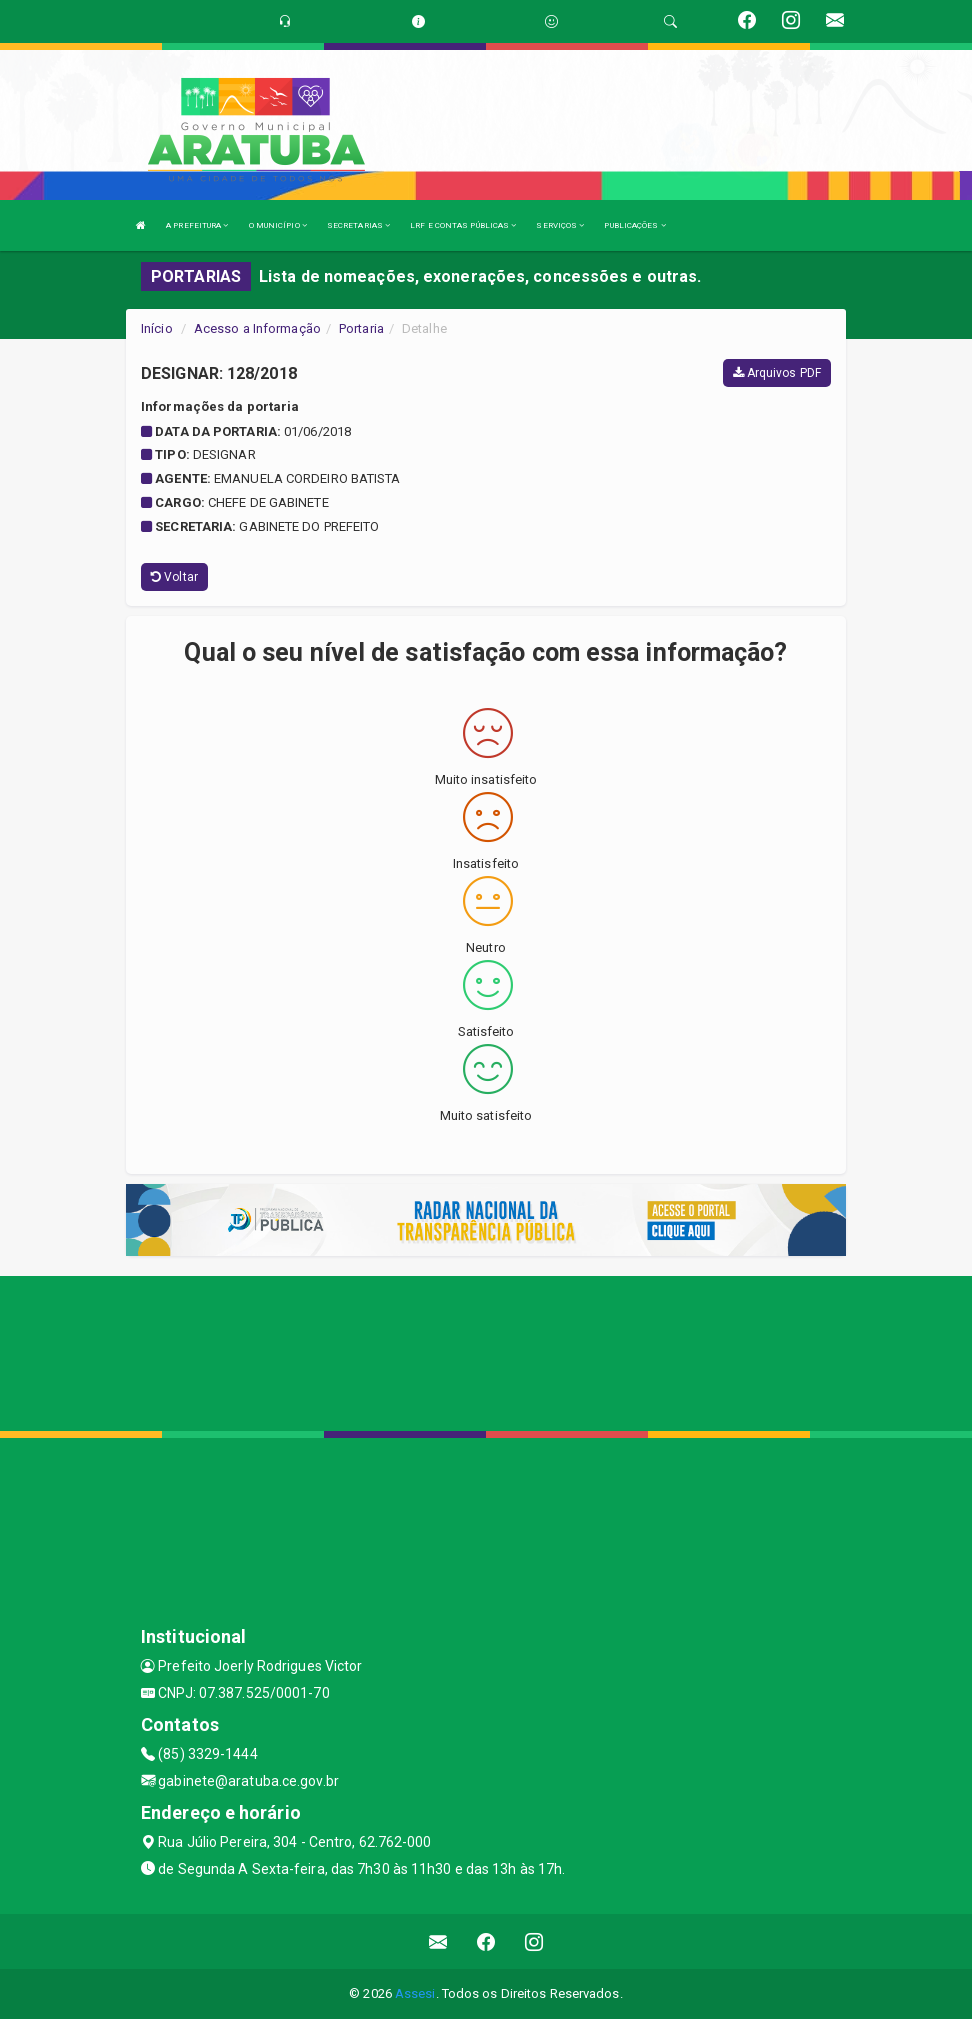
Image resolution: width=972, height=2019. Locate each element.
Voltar (174, 577)
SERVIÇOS (560, 225)
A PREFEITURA (197, 225)
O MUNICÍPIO (278, 225)
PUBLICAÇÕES (634, 225)
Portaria (361, 328)
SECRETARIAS (358, 225)
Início (157, 328)
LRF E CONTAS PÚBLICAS (463, 225)
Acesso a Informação (257, 328)
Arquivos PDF (777, 373)
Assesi (415, 1993)
